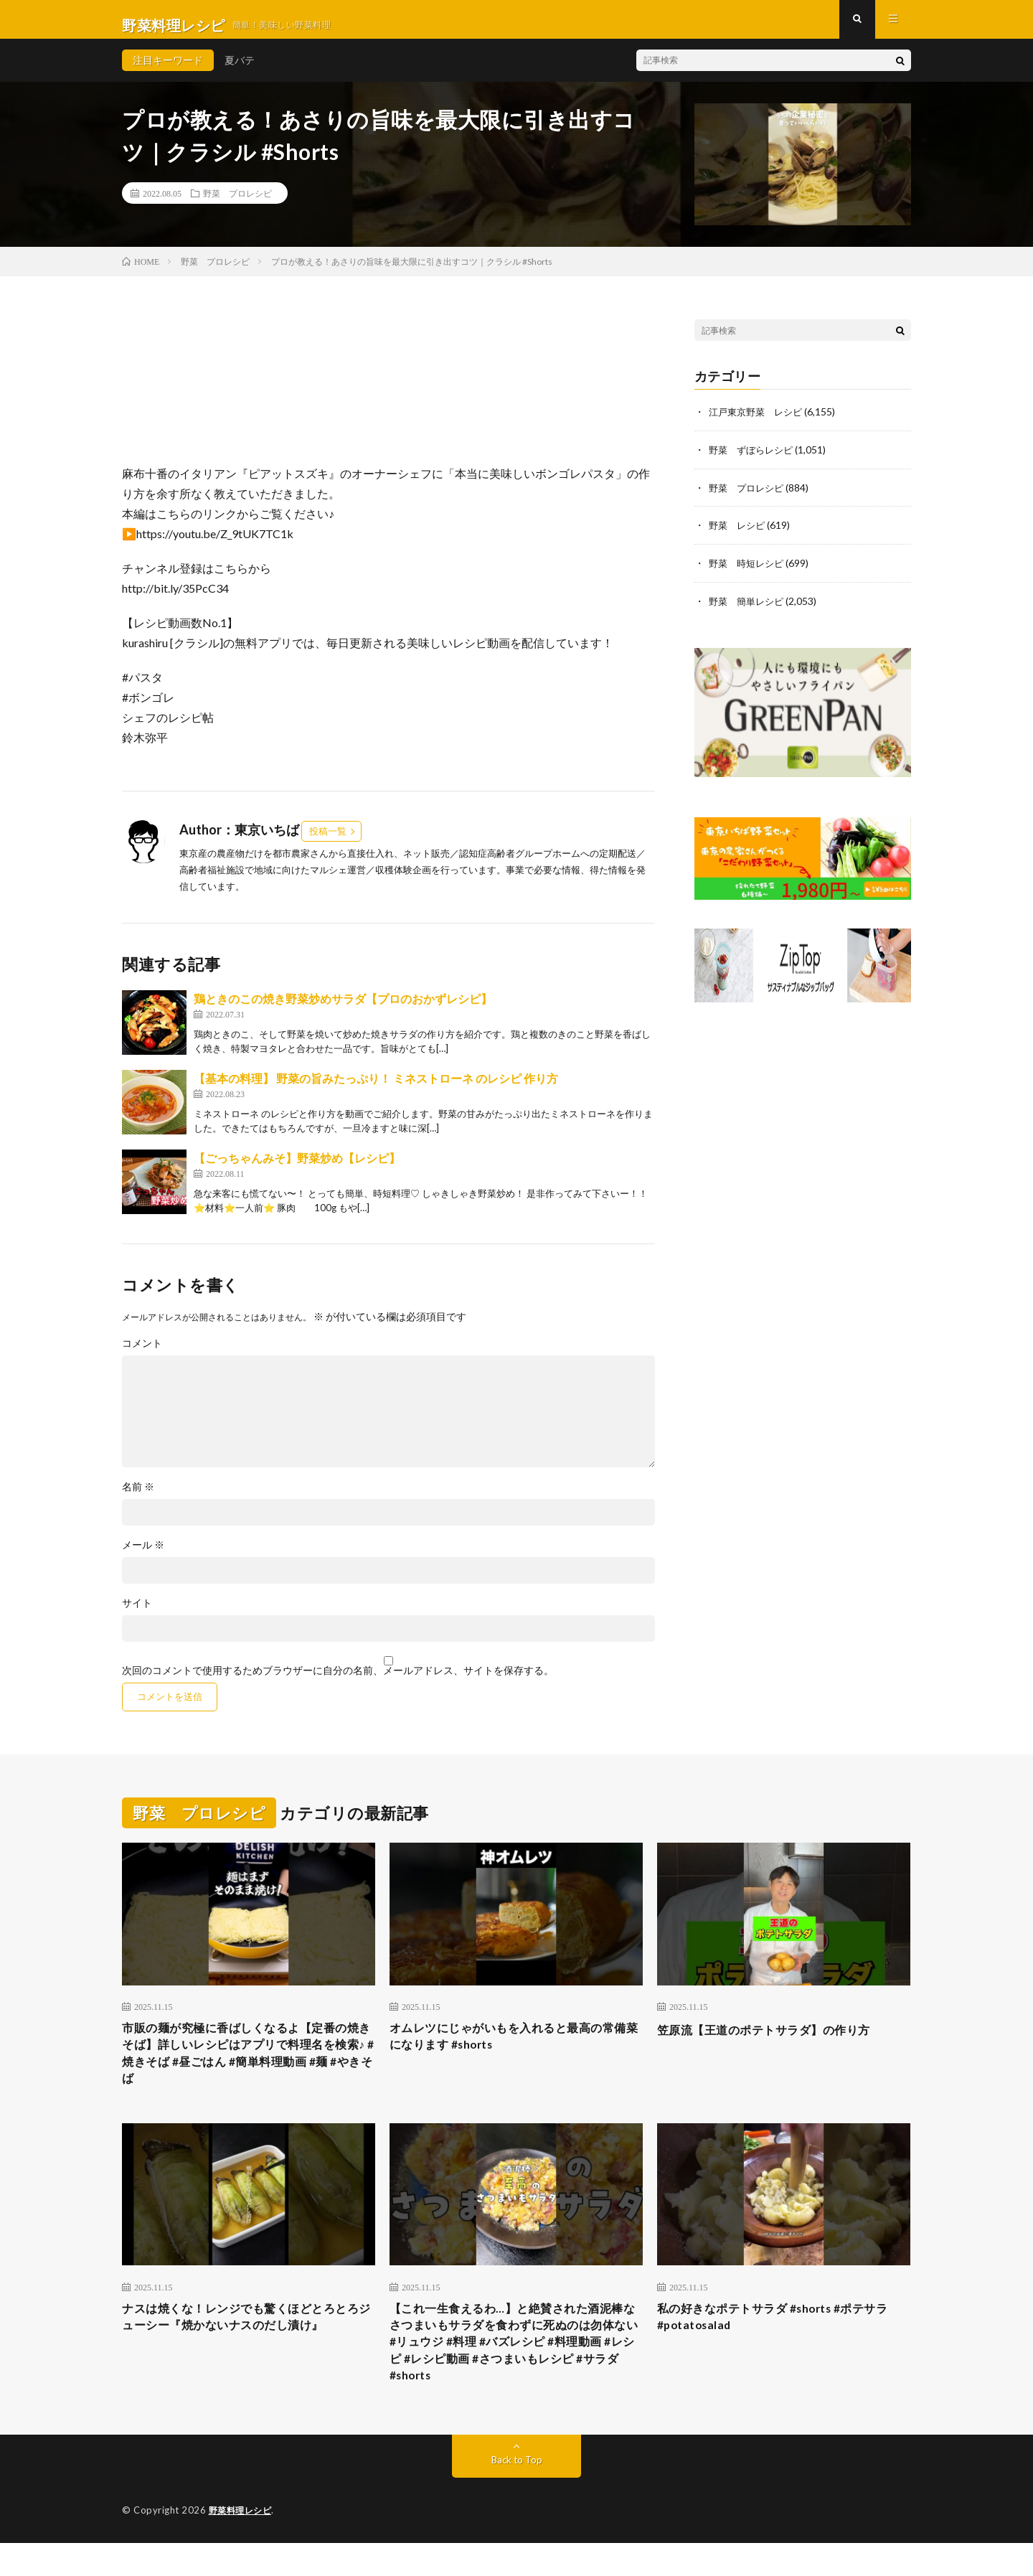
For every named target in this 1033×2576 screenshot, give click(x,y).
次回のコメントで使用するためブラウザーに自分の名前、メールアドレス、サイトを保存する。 (338, 1682)
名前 (138, 1498)
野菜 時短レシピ (749, 572)
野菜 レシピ (739, 535)
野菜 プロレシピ (237, 204)
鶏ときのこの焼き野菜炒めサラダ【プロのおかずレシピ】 (343, 1010)
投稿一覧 (327, 842)
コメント (142, 1355)
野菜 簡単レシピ (749, 609)
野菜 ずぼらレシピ (754, 460)
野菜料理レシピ (243, 2543)
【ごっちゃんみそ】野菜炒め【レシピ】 (297, 1169)
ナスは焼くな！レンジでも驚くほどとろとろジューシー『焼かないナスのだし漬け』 (248, 2340)
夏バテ (240, 71)
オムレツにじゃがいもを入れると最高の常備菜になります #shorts (516, 2050)
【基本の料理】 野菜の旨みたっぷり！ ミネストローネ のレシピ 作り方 (376, 1089)
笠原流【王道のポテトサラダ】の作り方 (776, 2041)
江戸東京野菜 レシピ (759, 423)
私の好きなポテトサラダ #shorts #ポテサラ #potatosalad (780, 2340)
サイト (137, 1614)
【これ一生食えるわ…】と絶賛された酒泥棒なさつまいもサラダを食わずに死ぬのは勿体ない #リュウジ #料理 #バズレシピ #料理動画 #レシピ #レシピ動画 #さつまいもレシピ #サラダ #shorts (516, 2369)
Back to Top (517, 2493)
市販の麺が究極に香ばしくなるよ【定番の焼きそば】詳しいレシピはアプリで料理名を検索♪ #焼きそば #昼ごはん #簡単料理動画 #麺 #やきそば (248, 2070)
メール (143, 1556)
